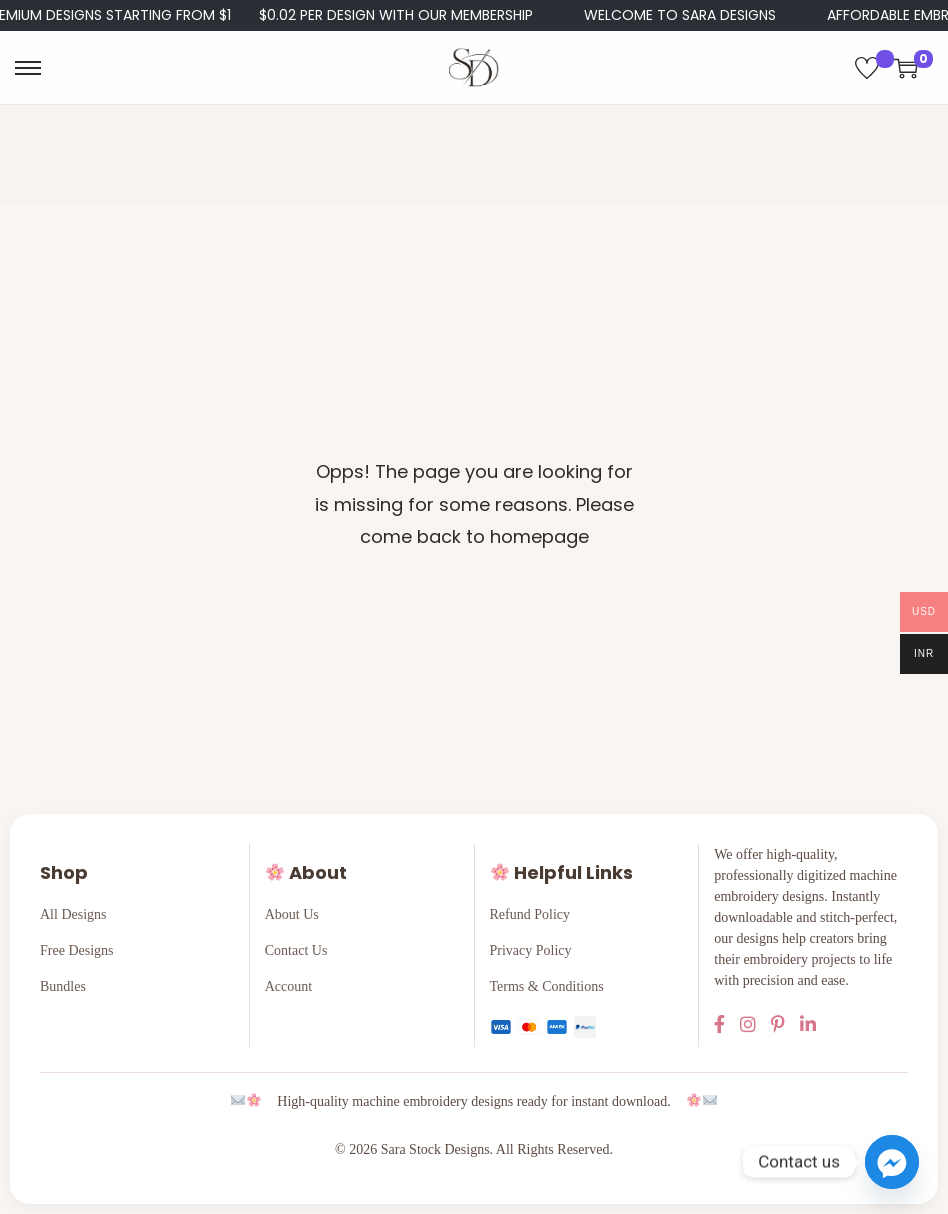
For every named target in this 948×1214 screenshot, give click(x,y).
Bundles (63, 986)
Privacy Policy (531, 950)
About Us (292, 914)
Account (288, 986)
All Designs (73, 914)
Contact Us (296, 950)
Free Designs (77, 950)
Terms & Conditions (547, 986)
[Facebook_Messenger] (892, 1162)
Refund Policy (530, 914)
